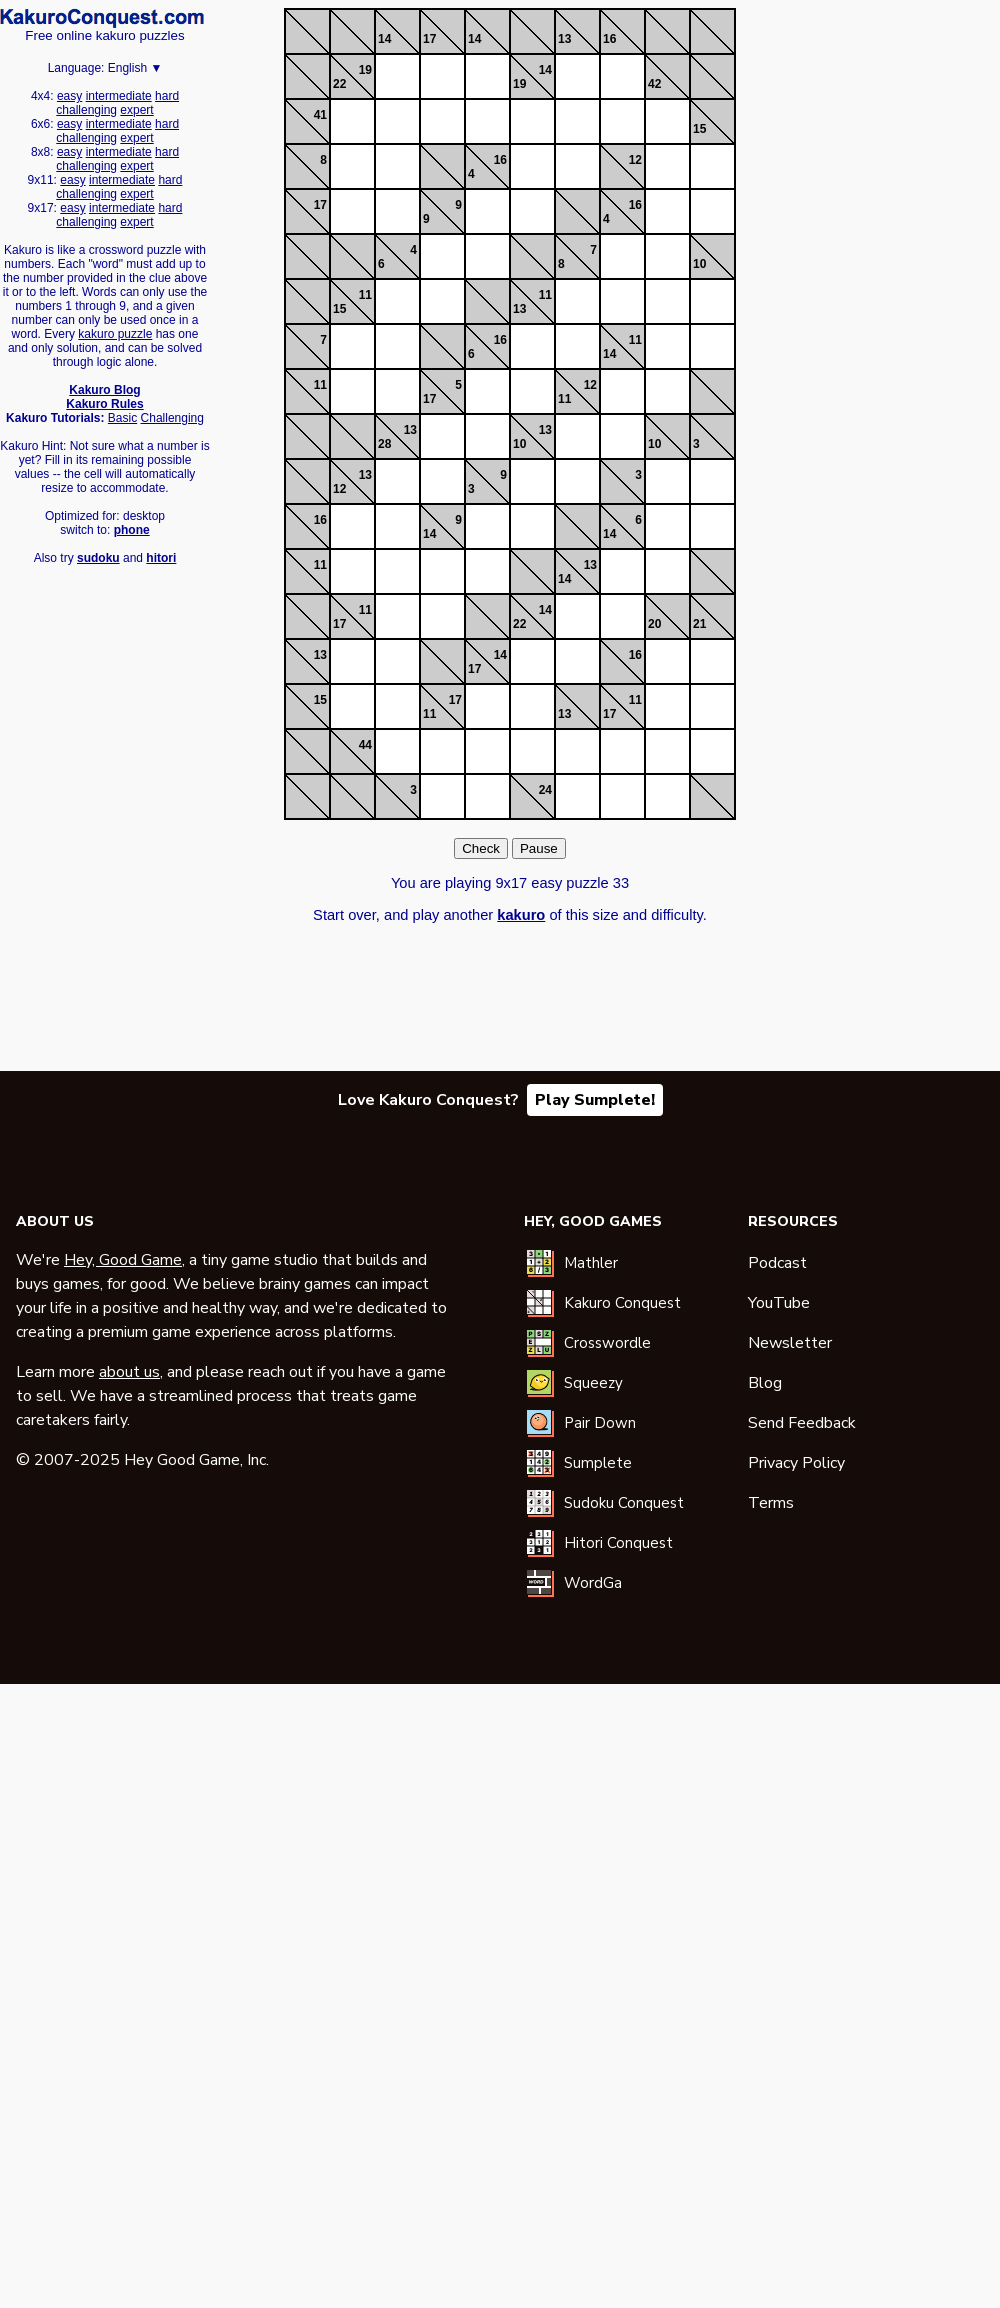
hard (167, 96)
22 (339, 84)
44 (365, 745)
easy (69, 96)
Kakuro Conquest (622, 1303)
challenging (86, 110)
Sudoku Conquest (624, 1503)
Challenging (172, 418)
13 (564, 39)
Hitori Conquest (618, 1543)
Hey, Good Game (123, 1260)
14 (384, 39)
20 (654, 624)
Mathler (591, 1263)
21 (699, 624)
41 (320, 115)
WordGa (593, 1583)
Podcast (777, 1263)
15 (699, 129)
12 (635, 160)
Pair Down (600, 1423)
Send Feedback (802, 1423)
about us (129, 1372)
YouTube (779, 1303)
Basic (122, 418)
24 (545, 790)
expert (136, 110)
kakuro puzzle (115, 334)
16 (609, 39)
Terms (771, 1503)
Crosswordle (607, 1343)
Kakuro (102, 18)
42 (654, 84)
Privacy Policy (796, 1463)
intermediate (119, 96)
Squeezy (593, 1383)
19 (365, 70)
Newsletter (790, 1343)
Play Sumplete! (595, 1100)
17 (429, 39)
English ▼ (135, 68)
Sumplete (598, 1463)
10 (699, 264)
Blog (765, 1383)
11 (365, 295)
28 (384, 444)
